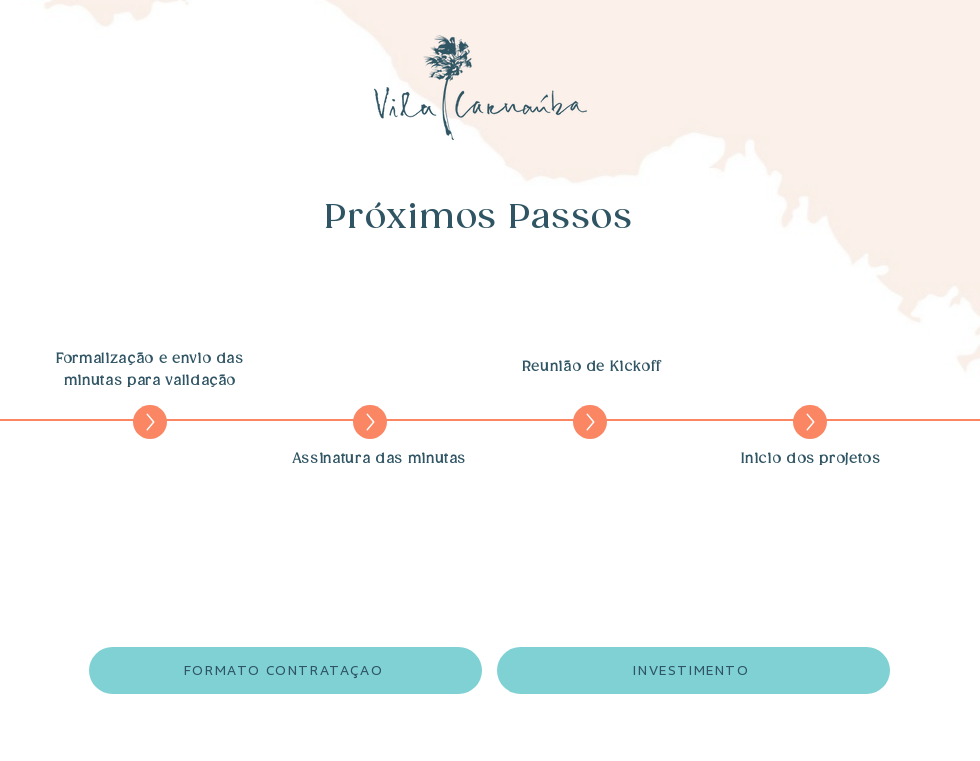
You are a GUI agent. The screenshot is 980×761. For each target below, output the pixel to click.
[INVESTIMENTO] (693, 670)
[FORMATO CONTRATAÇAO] (285, 670)
